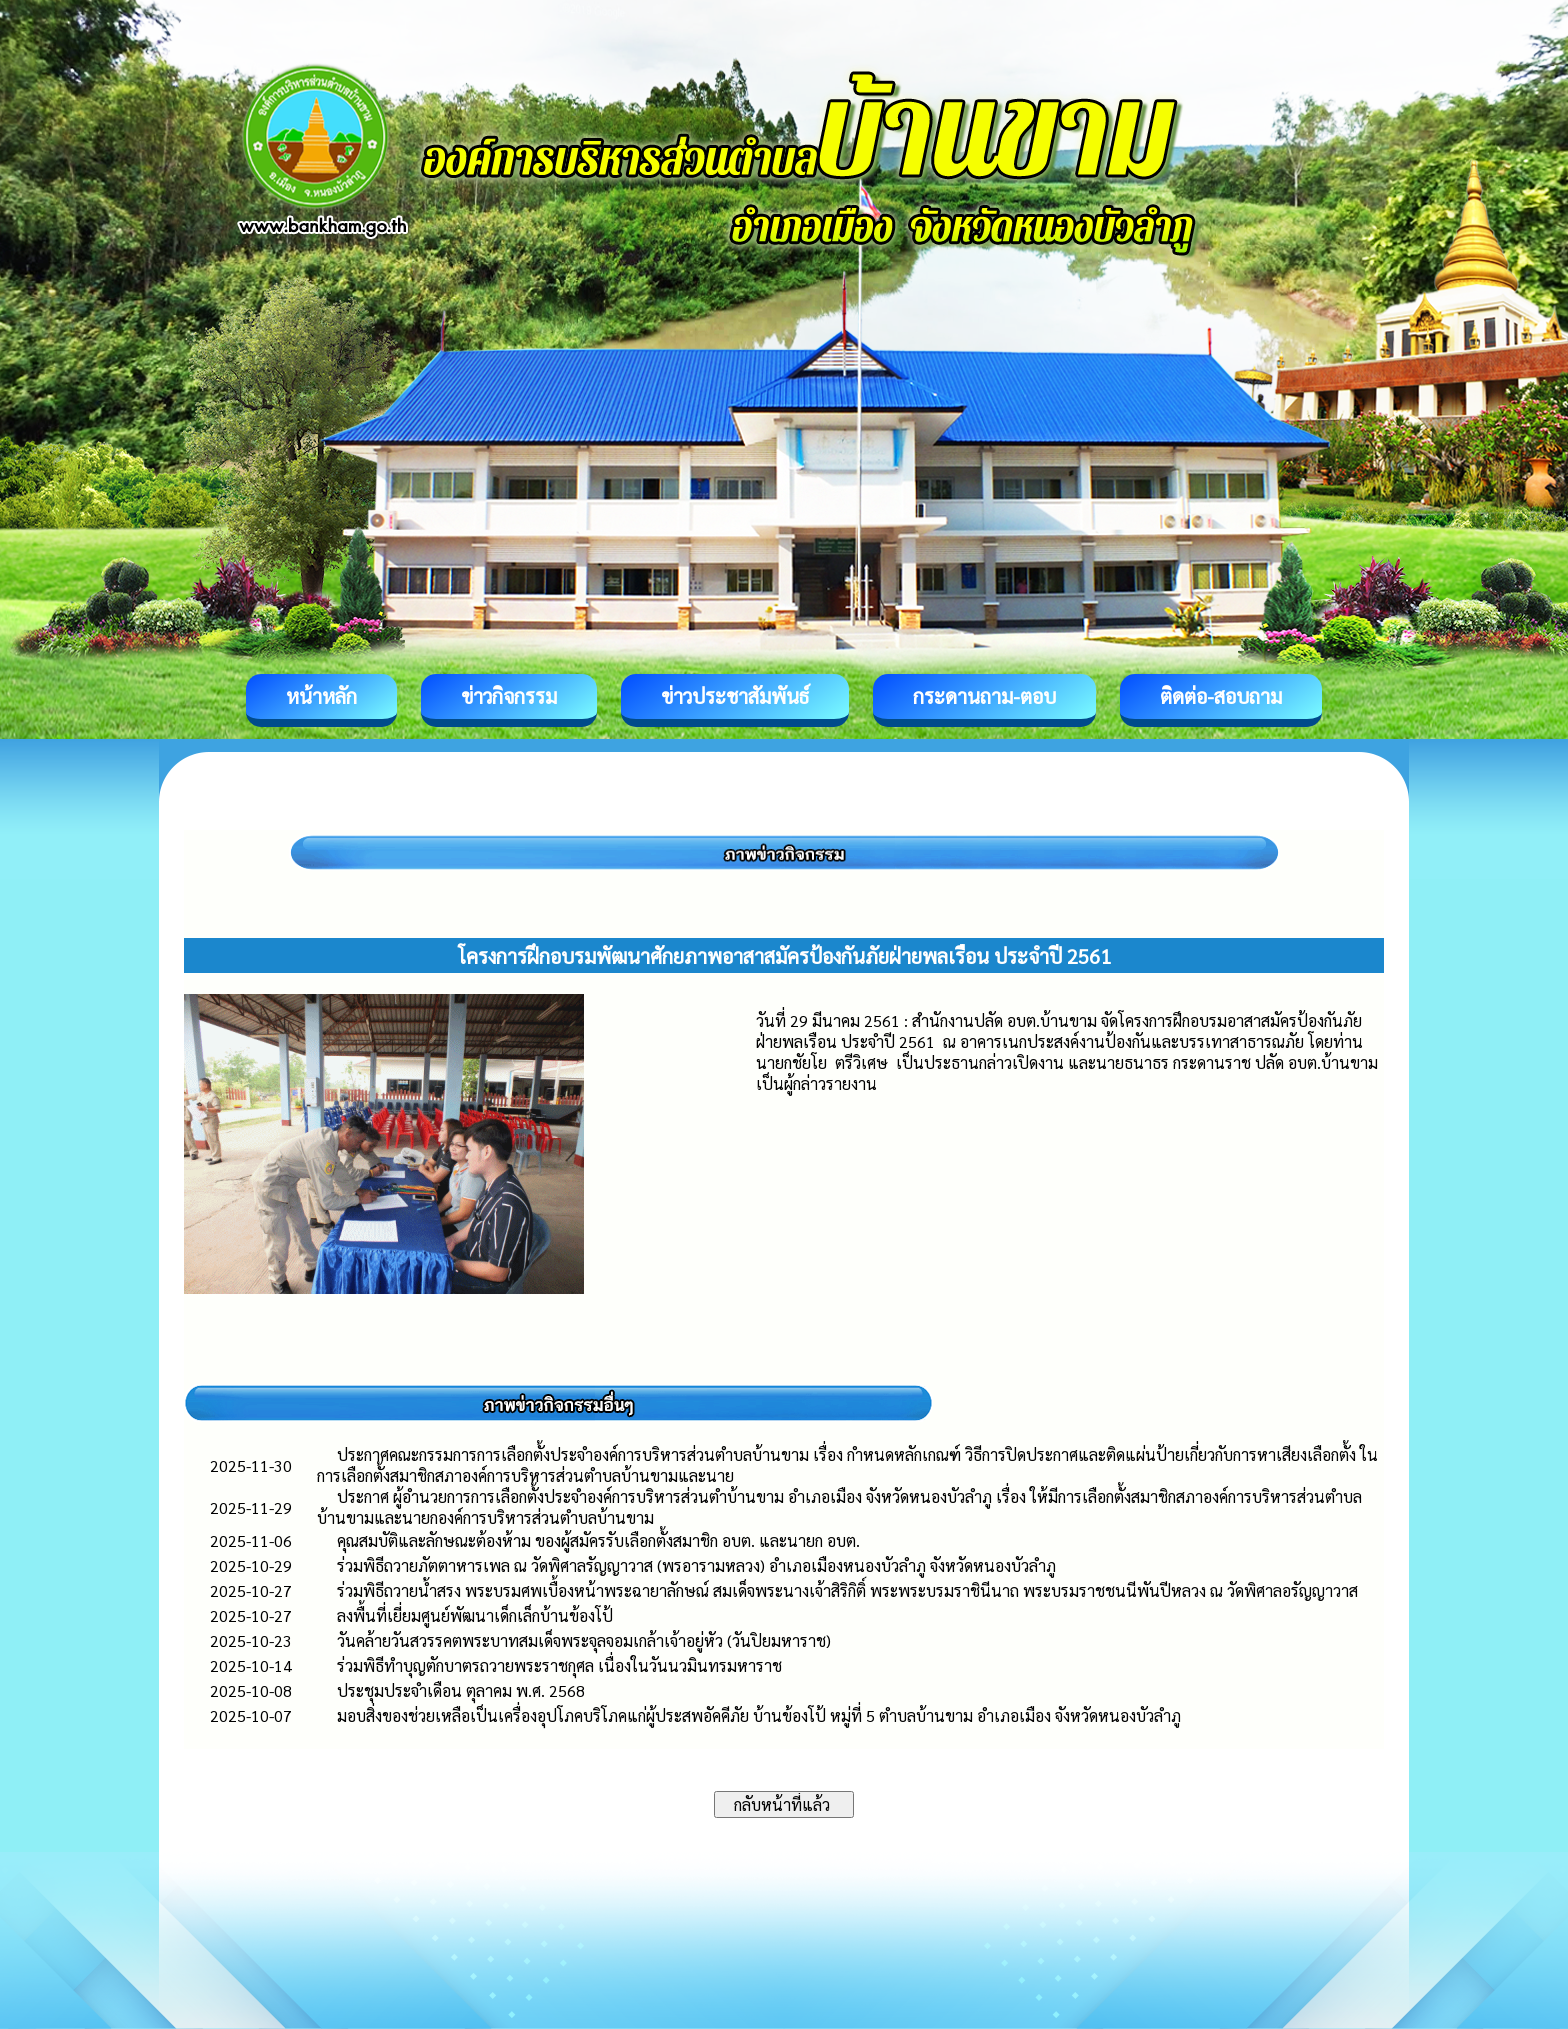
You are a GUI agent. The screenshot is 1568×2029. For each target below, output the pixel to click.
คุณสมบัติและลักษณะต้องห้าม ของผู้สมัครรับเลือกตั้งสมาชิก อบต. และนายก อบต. (598, 1540)
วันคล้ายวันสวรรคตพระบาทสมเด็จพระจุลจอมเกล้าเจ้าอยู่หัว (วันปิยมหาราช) (584, 1640)
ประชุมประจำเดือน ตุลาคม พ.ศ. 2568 (461, 1690)
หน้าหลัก (321, 696)
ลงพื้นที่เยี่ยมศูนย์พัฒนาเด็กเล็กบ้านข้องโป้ (475, 1615)
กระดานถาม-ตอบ (984, 696)
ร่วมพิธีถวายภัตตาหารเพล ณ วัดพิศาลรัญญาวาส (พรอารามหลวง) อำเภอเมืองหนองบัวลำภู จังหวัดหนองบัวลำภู (696, 1565)
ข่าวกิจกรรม (509, 696)
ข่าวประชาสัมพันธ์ (735, 696)
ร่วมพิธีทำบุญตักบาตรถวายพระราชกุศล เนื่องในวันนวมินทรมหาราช (559, 1665)
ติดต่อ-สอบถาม (1221, 696)
